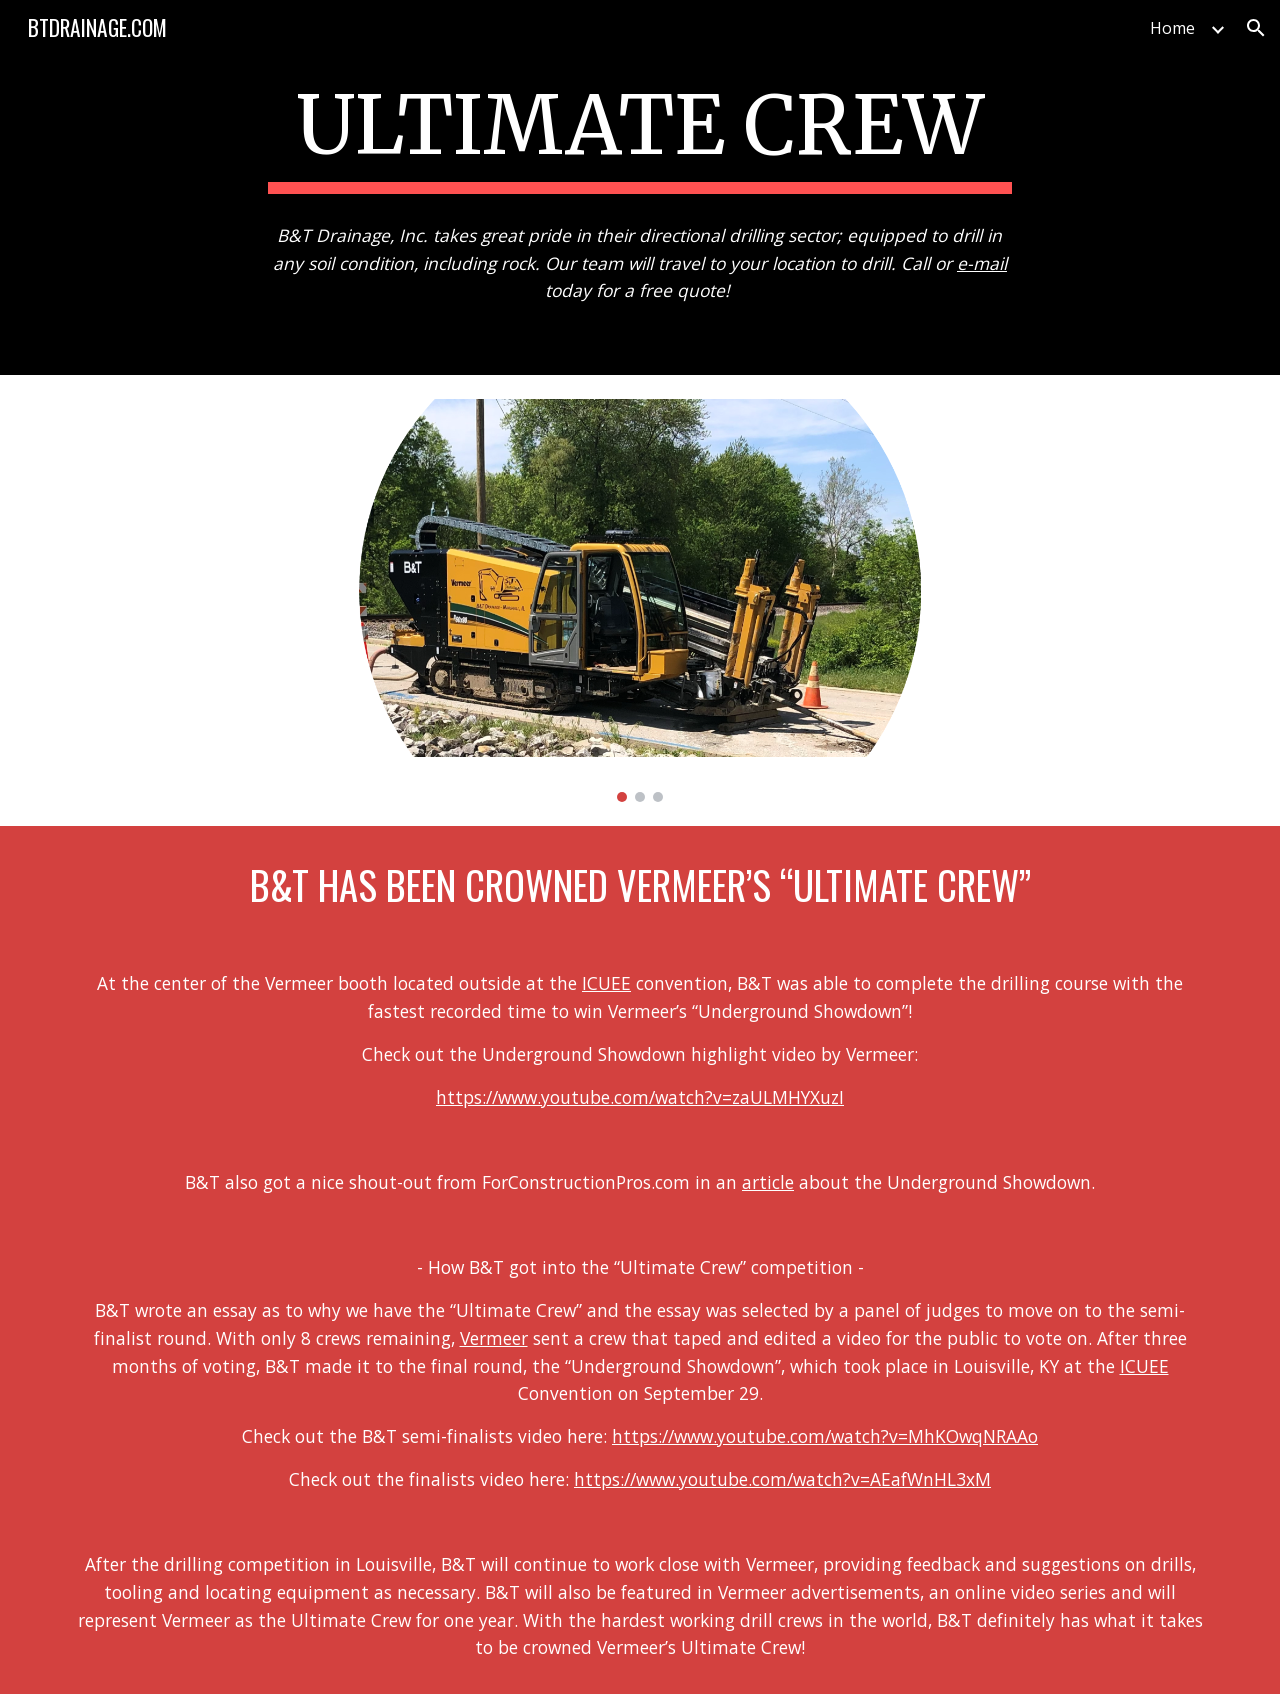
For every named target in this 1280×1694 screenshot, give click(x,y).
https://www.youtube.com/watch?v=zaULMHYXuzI (640, 1097)
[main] (640, 132)
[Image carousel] (640, 600)
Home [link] (1172, 28)
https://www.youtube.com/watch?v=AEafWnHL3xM (782, 1479)
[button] (1256, 28)
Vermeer (494, 1338)
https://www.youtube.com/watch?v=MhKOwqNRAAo (825, 1436)
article (768, 1182)
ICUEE (606, 983)
